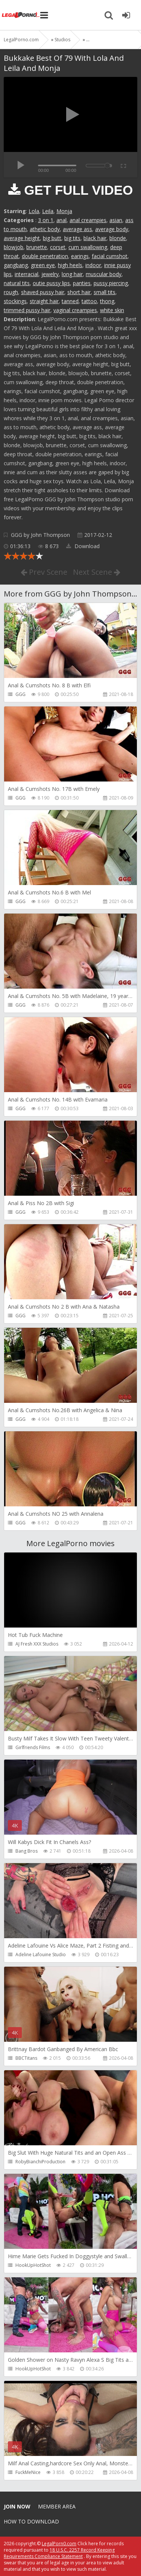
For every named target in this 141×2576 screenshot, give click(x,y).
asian (115, 220)
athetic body (45, 229)
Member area (57, 2506)
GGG (20, 694)
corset (57, 247)
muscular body (103, 274)
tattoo (89, 301)
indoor (93, 265)
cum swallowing (87, 247)
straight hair (44, 301)
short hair (79, 292)
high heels (70, 265)
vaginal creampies (75, 310)
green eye (43, 265)
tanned (70, 301)
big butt (52, 238)
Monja (64, 211)
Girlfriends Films (32, 1747)
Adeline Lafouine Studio (40, 1954)
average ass (77, 229)
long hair (72, 274)
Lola (34, 211)
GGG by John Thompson (40, 534)
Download (83, 546)
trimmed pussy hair (27, 310)
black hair (94, 238)
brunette (36, 247)
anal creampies (88, 220)
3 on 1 (45, 220)
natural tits (17, 283)
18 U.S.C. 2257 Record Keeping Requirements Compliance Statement (59, 2553)
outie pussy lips (51, 283)
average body (111, 229)
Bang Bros (26, 1851)
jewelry (50, 274)
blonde (117, 238)
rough (11, 292)
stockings (15, 301)
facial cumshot (109, 256)
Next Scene (96, 572)
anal (61, 220)
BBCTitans (26, 2058)
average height (22, 238)
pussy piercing (111, 283)
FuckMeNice (28, 2472)
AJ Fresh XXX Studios (36, 1644)
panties (82, 283)
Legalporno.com (20, 15)
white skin (112, 310)
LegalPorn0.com (59, 2543)
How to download (31, 2521)
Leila (47, 211)
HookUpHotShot (33, 2265)
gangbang (16, 265)
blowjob (13, 247)
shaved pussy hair (42, 292)
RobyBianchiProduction (40, 2161)
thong (107, 301)
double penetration (45, 256)
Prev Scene (44, 572)
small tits (104, 292)
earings (80, 256)
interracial (26, 274)
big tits (72, 238)
